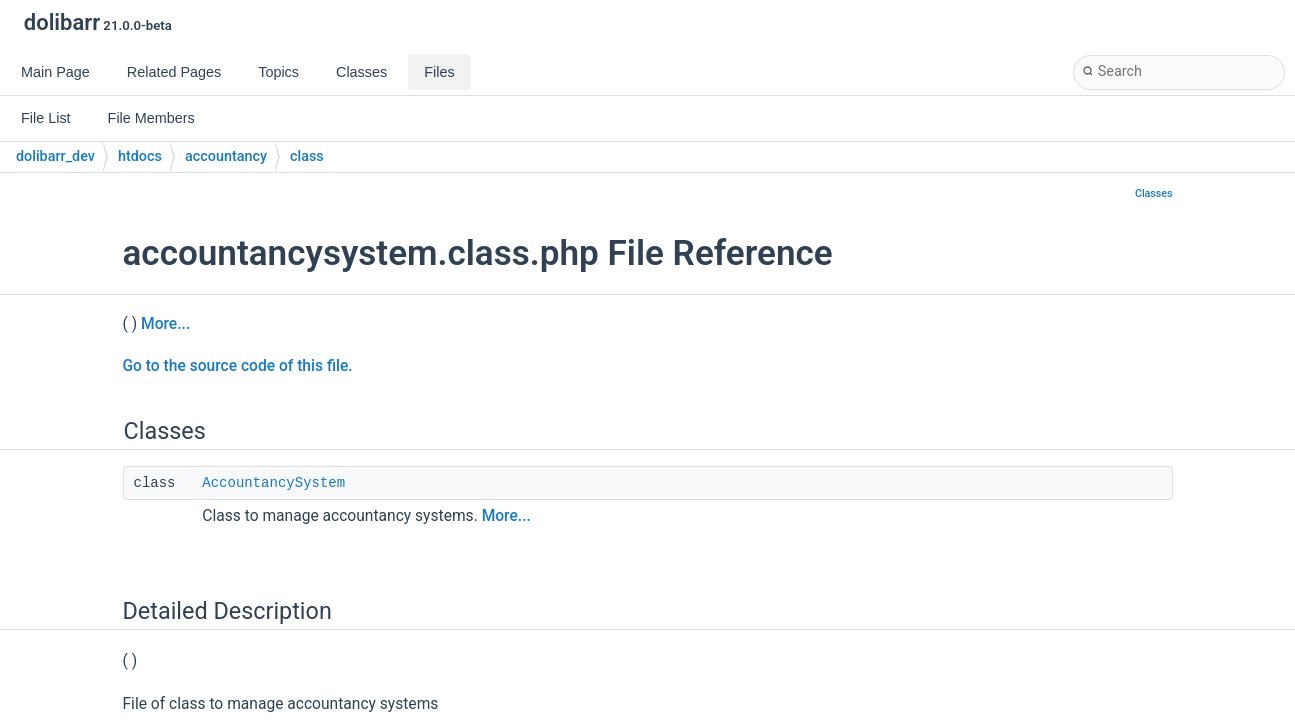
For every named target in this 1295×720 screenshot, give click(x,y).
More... (165, 324)
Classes (1154, 193)
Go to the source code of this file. (238, 366)
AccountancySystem (273, 483)
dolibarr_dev (55, 156)
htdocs (140, 156)
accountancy (226, 156)
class (307, 156)
